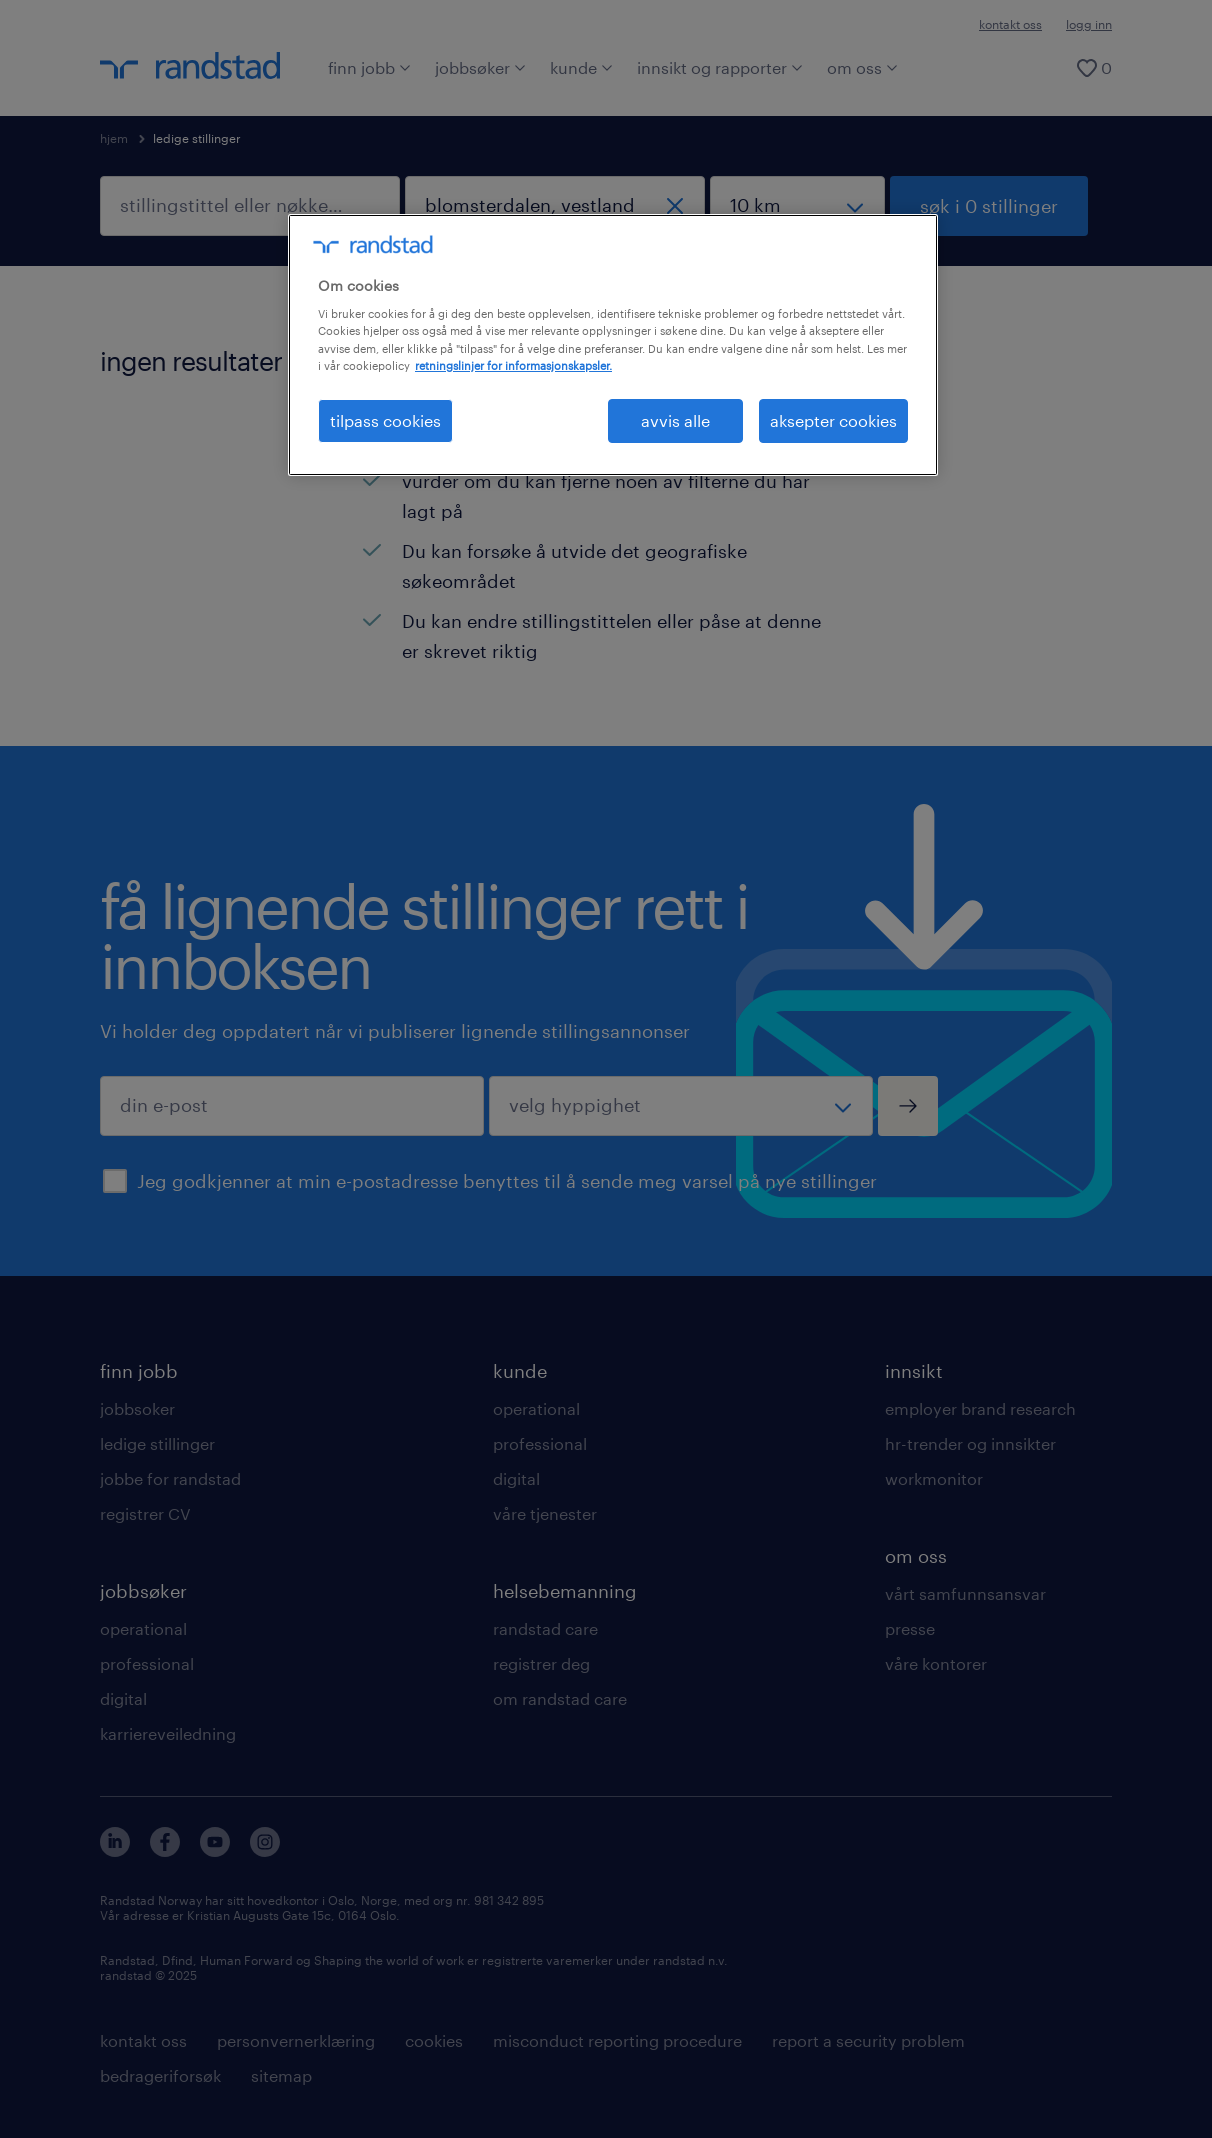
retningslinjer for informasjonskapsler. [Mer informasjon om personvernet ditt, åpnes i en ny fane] (513, 365)
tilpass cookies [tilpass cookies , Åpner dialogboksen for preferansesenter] (385, 420)
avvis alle (675, 420)
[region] (613, 345)
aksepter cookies (833, 420)
